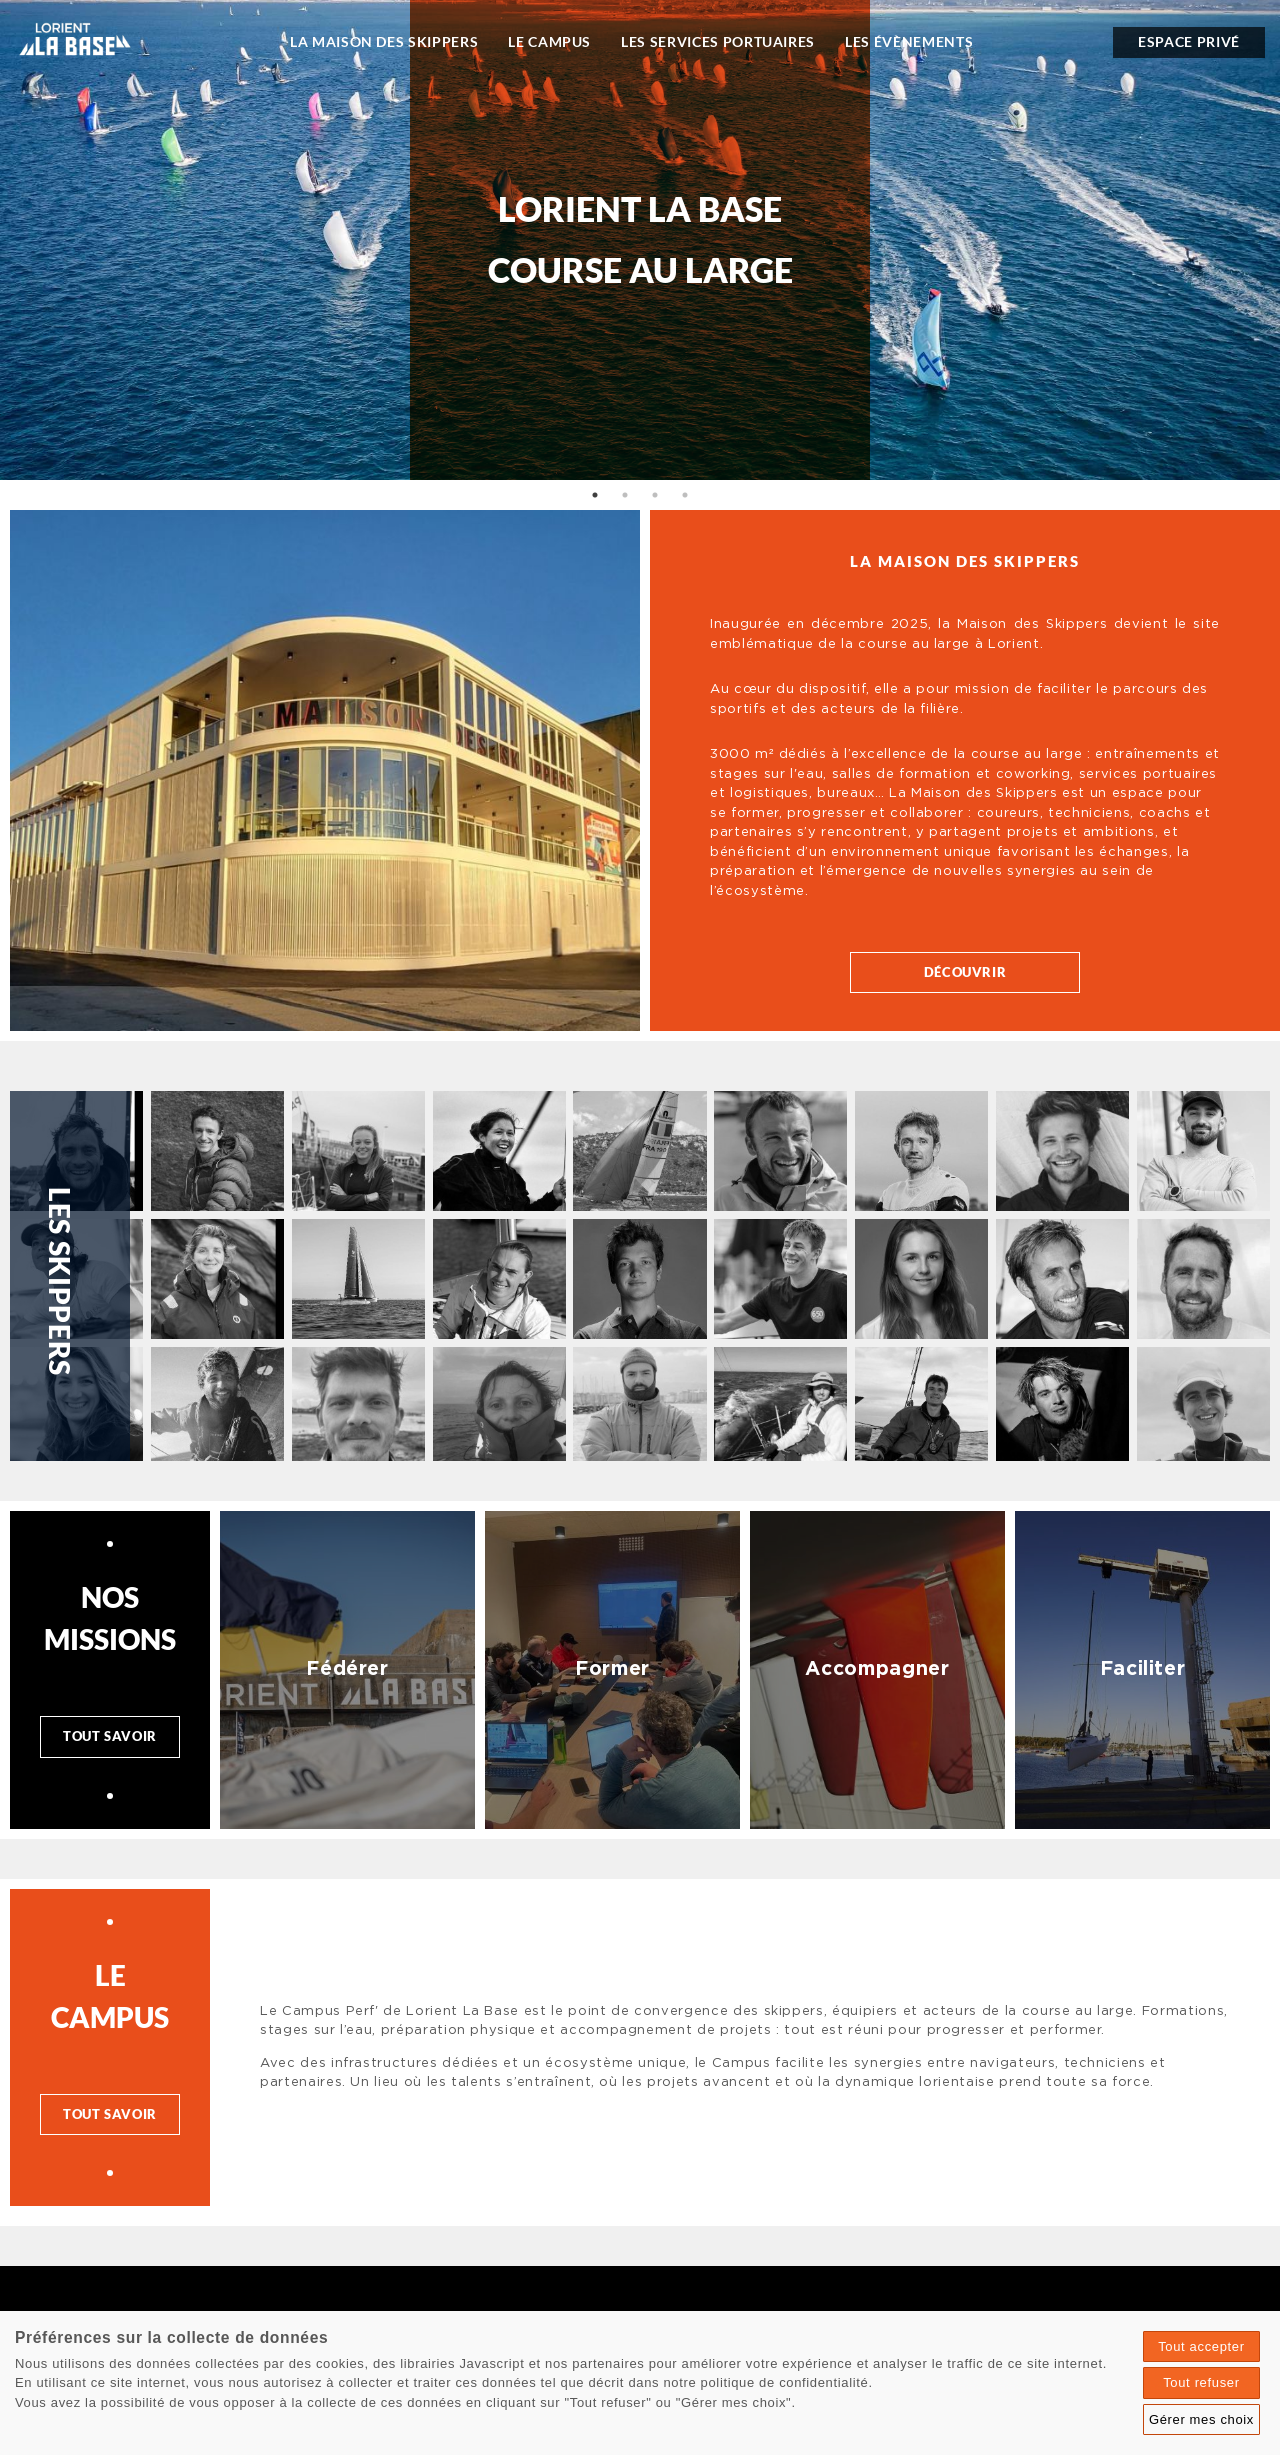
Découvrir (965, 972)
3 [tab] (655, 495)
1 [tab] (595, 495)
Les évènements (909, 41)
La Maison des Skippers (384, 41)
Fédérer (347, 1669)
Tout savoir (110, 1736)
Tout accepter (1201, 2346)
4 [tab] (685, 495)
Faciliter (1143, 1669)
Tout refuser (1201, 2382)
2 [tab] (625, 495)
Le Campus (549, 41)
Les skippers (60, 1281)
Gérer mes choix (1201, 2419)
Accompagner (877, 1669)
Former (612, 1669)
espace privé (1189, 41)
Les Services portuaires (718, 41)
